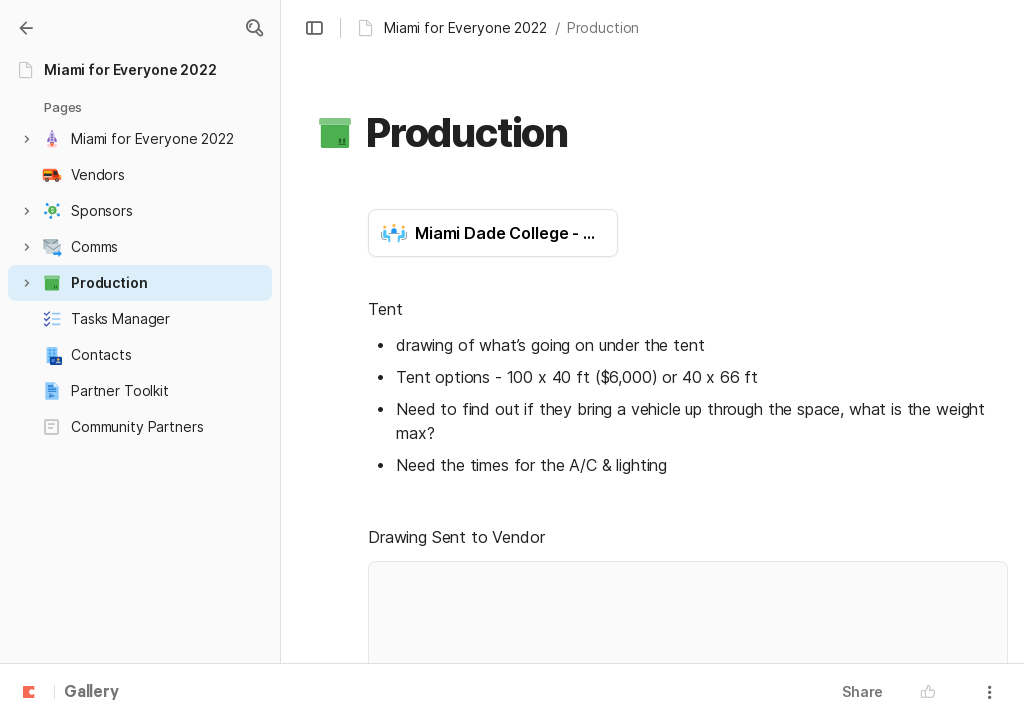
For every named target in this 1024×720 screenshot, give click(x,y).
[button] (254, 28)
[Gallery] (26, 28)
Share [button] (862, 691)
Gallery (91, 693)
